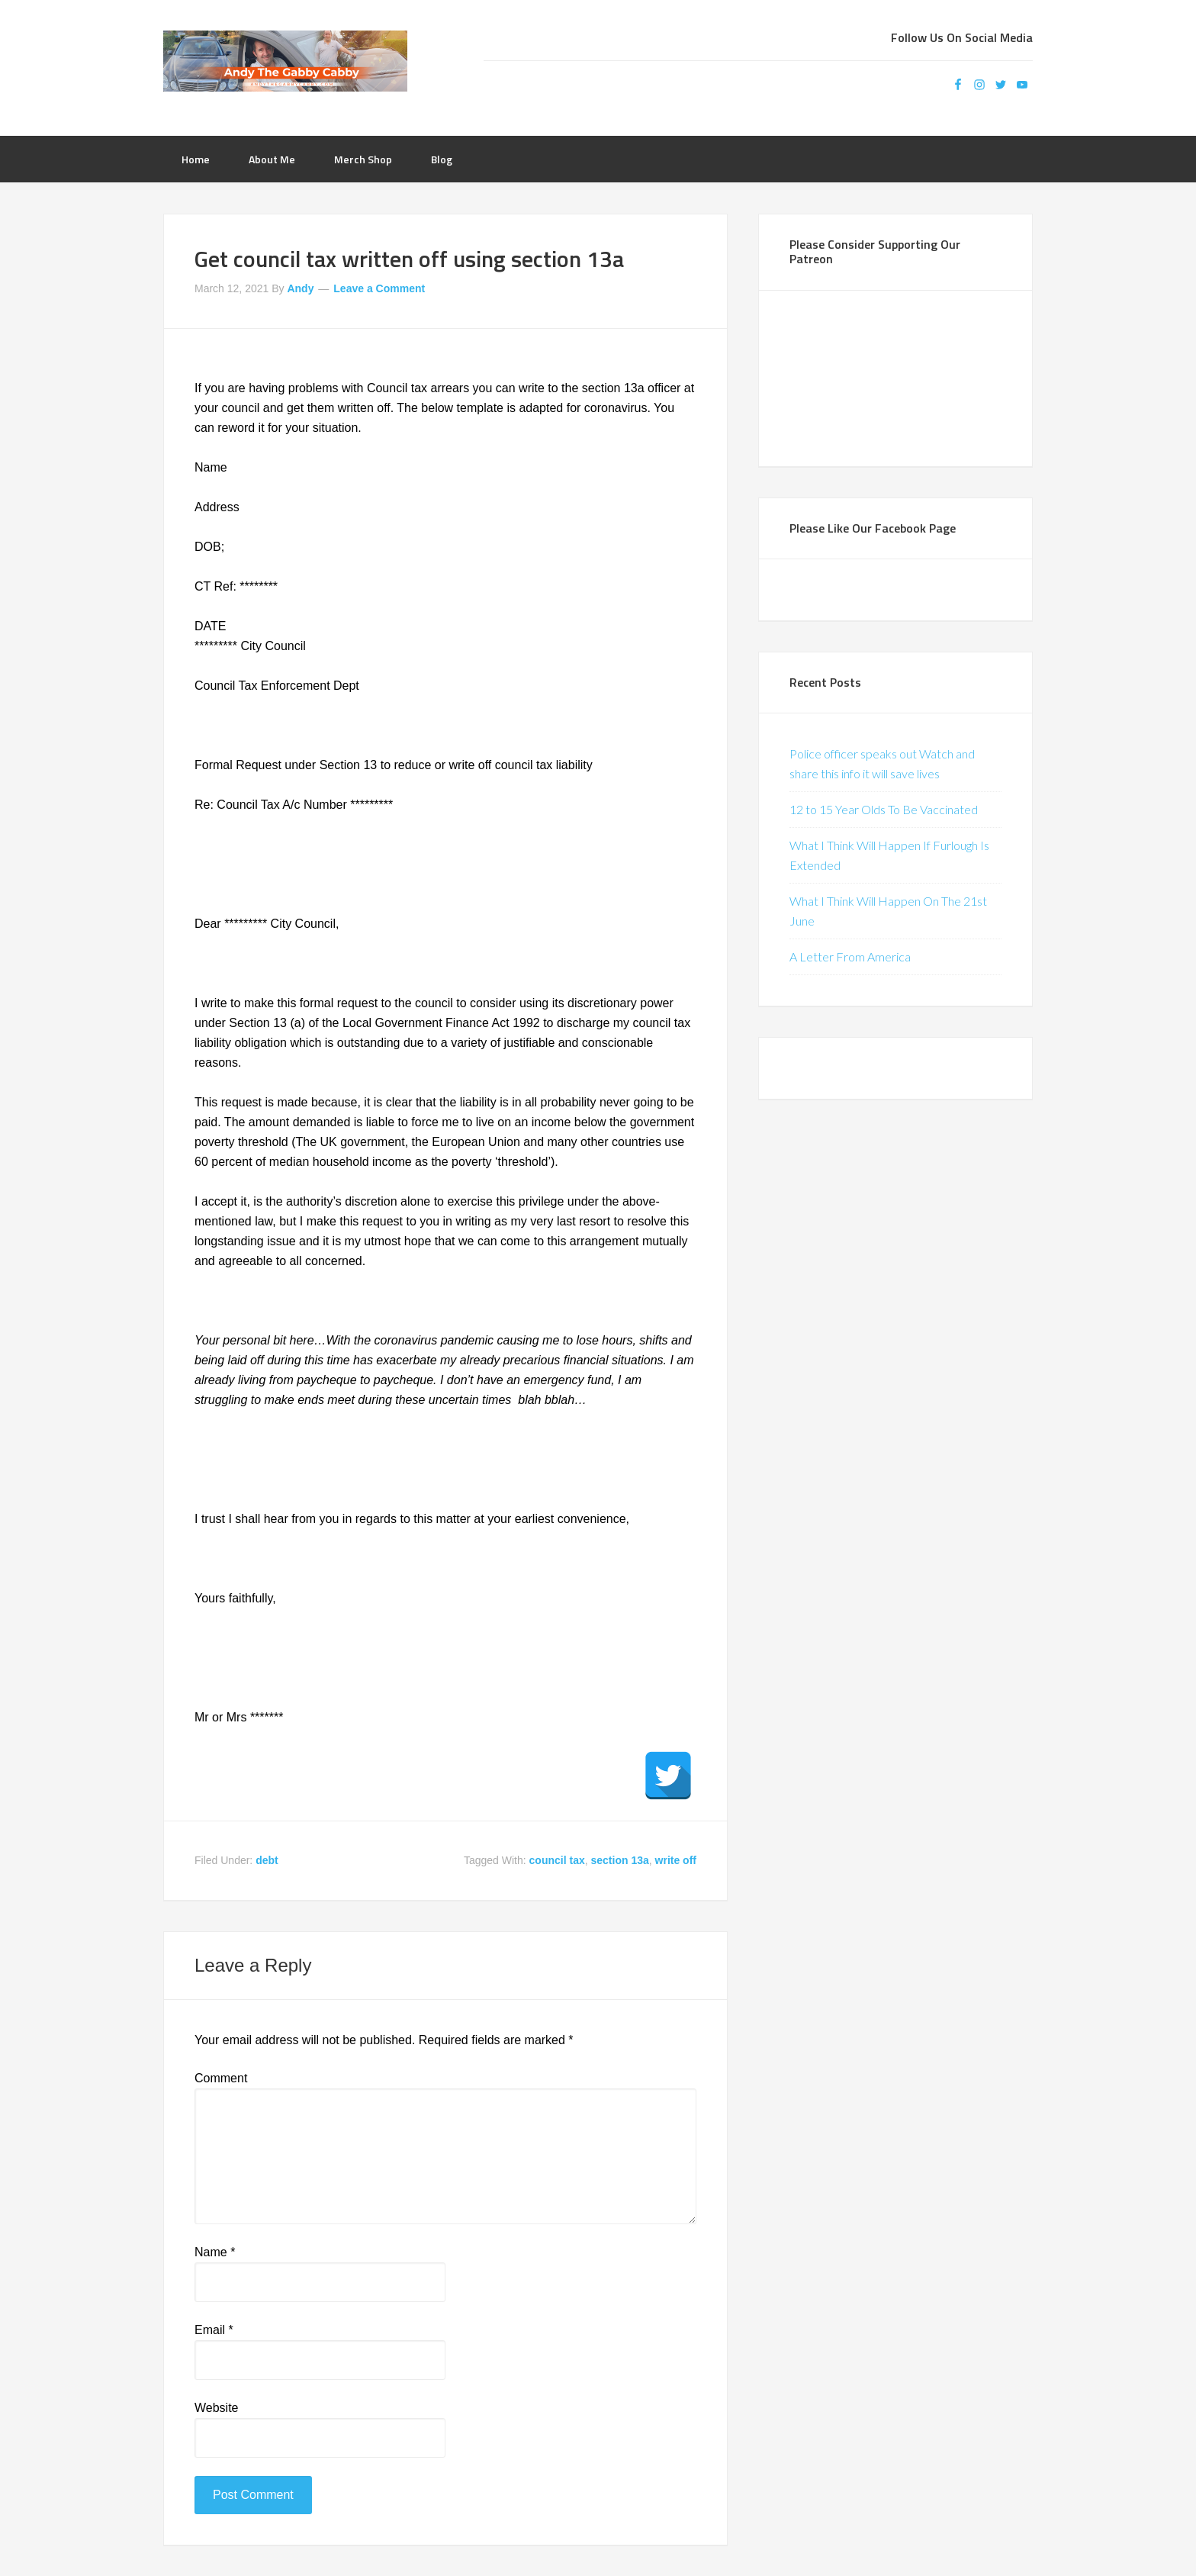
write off (675, 1860)
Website (217, 2407)
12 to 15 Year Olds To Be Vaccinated (883, 809)
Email (214, 2329)
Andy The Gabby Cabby (285, 61)
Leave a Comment (379, 288)
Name (215, 2252)
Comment (221, 2078)
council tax (557, 1860)
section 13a (620, 1860)
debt (267, 1860)
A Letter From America (850, 956)
